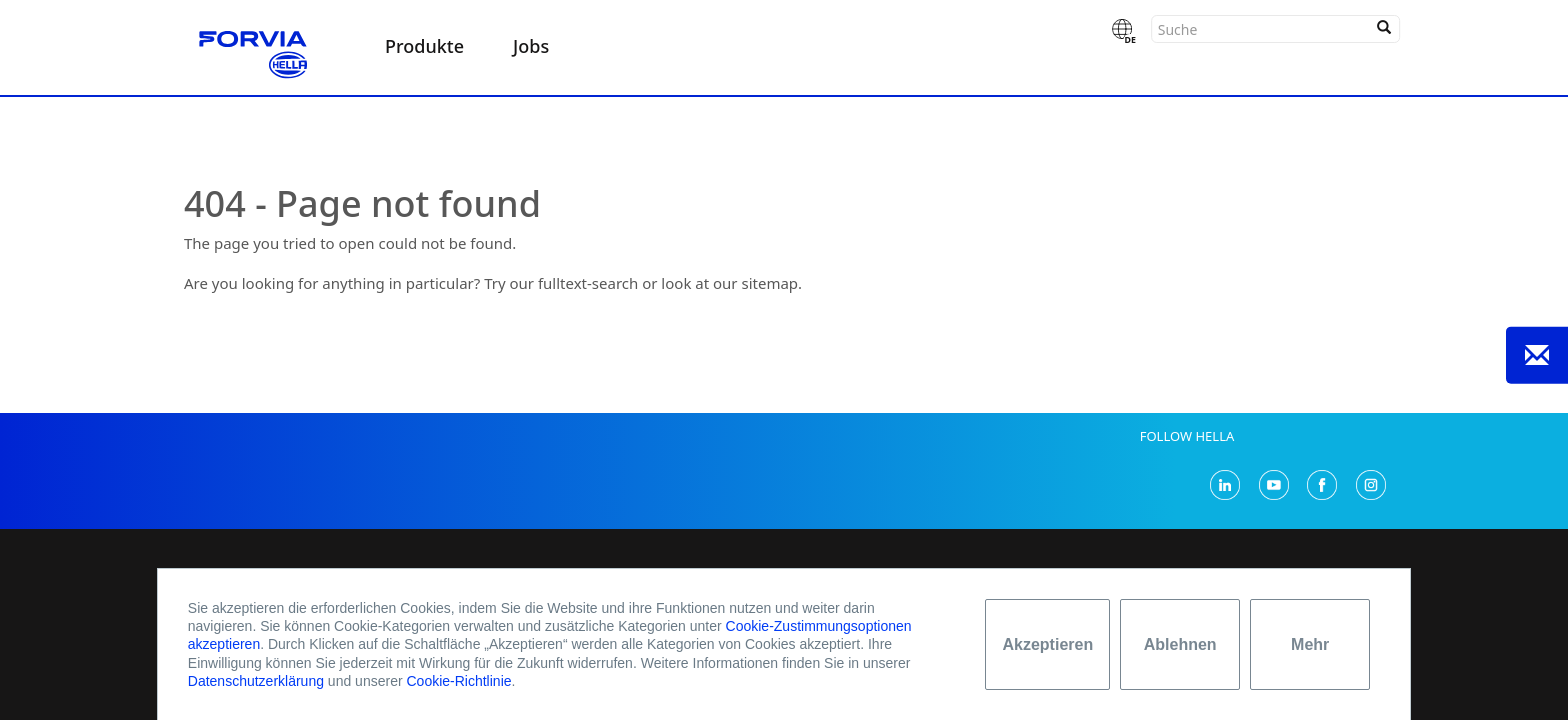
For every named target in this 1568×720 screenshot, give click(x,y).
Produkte (424, 46)
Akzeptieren (1047, 644)
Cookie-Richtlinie (458, 681)
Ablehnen (1180, 644)
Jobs (531, 46)
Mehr (1310, 644)
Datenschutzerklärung (256, 681)
